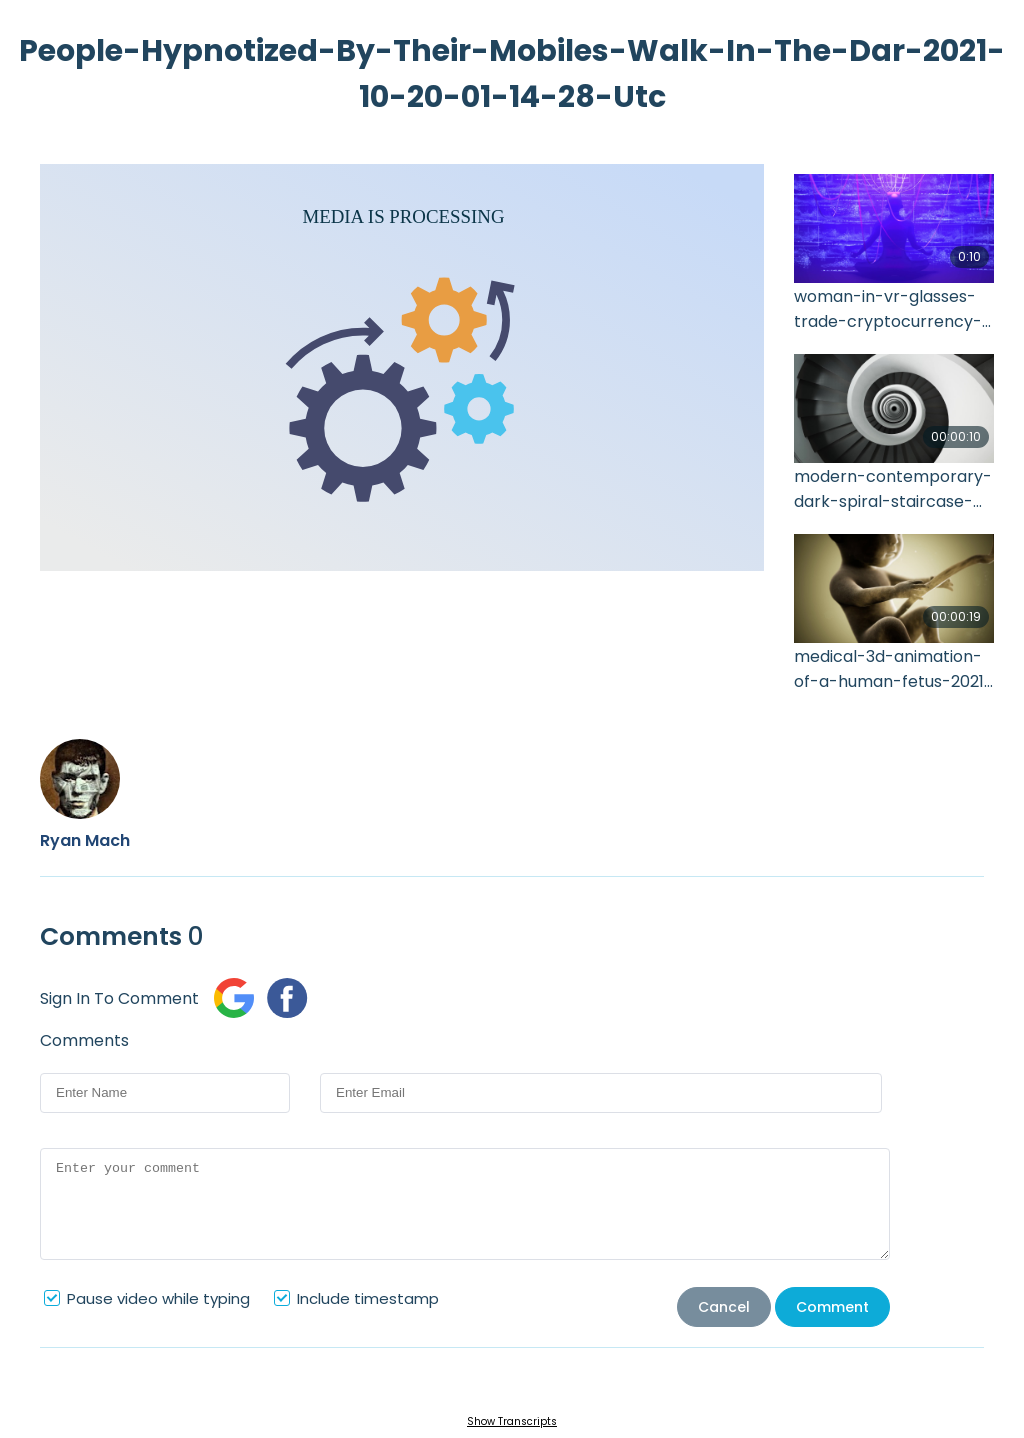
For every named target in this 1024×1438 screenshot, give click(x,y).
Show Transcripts (512, 1421)
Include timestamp (368, 1298)
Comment (832, 1307)
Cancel (724, 1307)
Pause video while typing (158, 1298)
